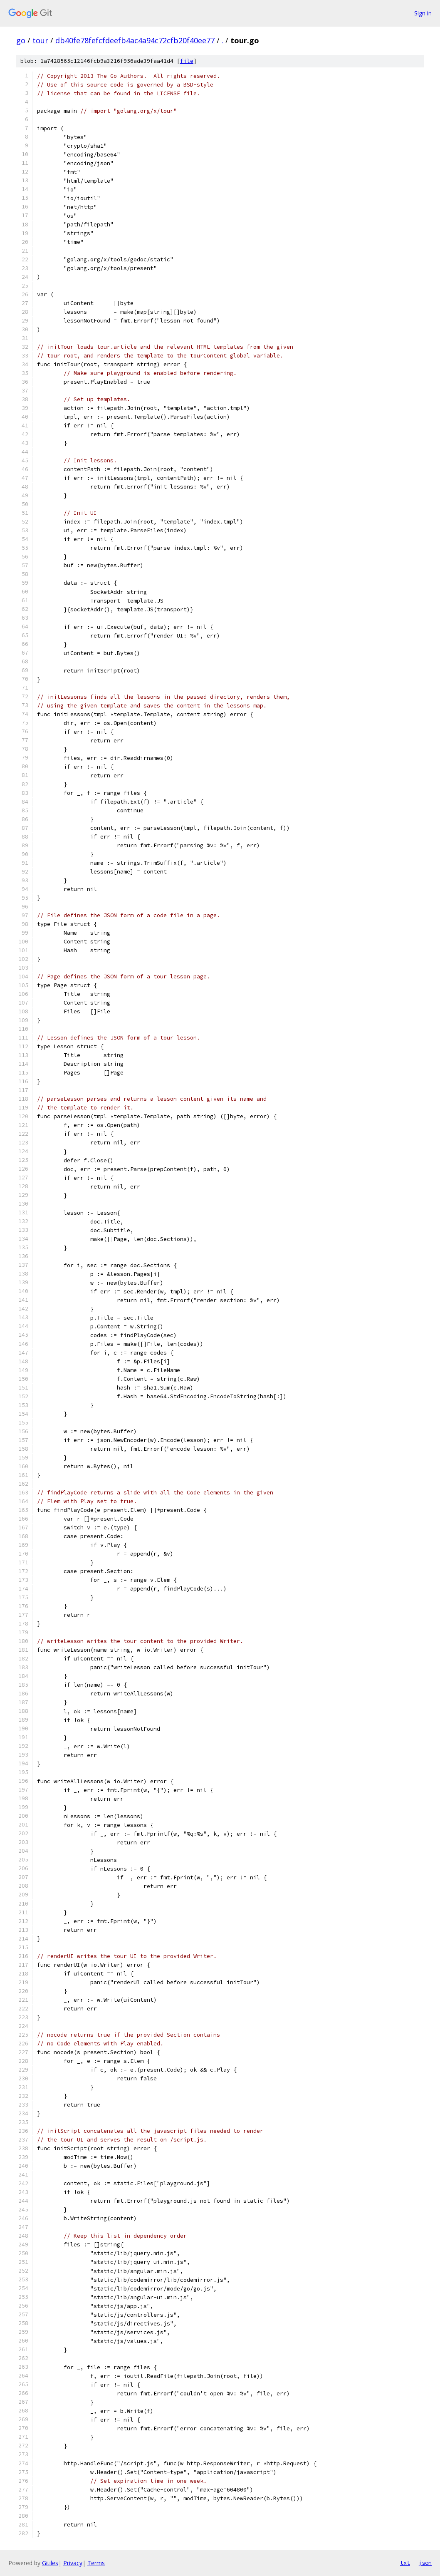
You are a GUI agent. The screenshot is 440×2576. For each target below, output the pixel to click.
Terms (96, 2563)
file (186, 61)
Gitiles (50, 2563)
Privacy (72, 2563)
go (20, 40)
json (425, 2562)
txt (405, 2562)
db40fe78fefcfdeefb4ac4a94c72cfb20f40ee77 (135, 40)
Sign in (423, 13)
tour (40, 40)
